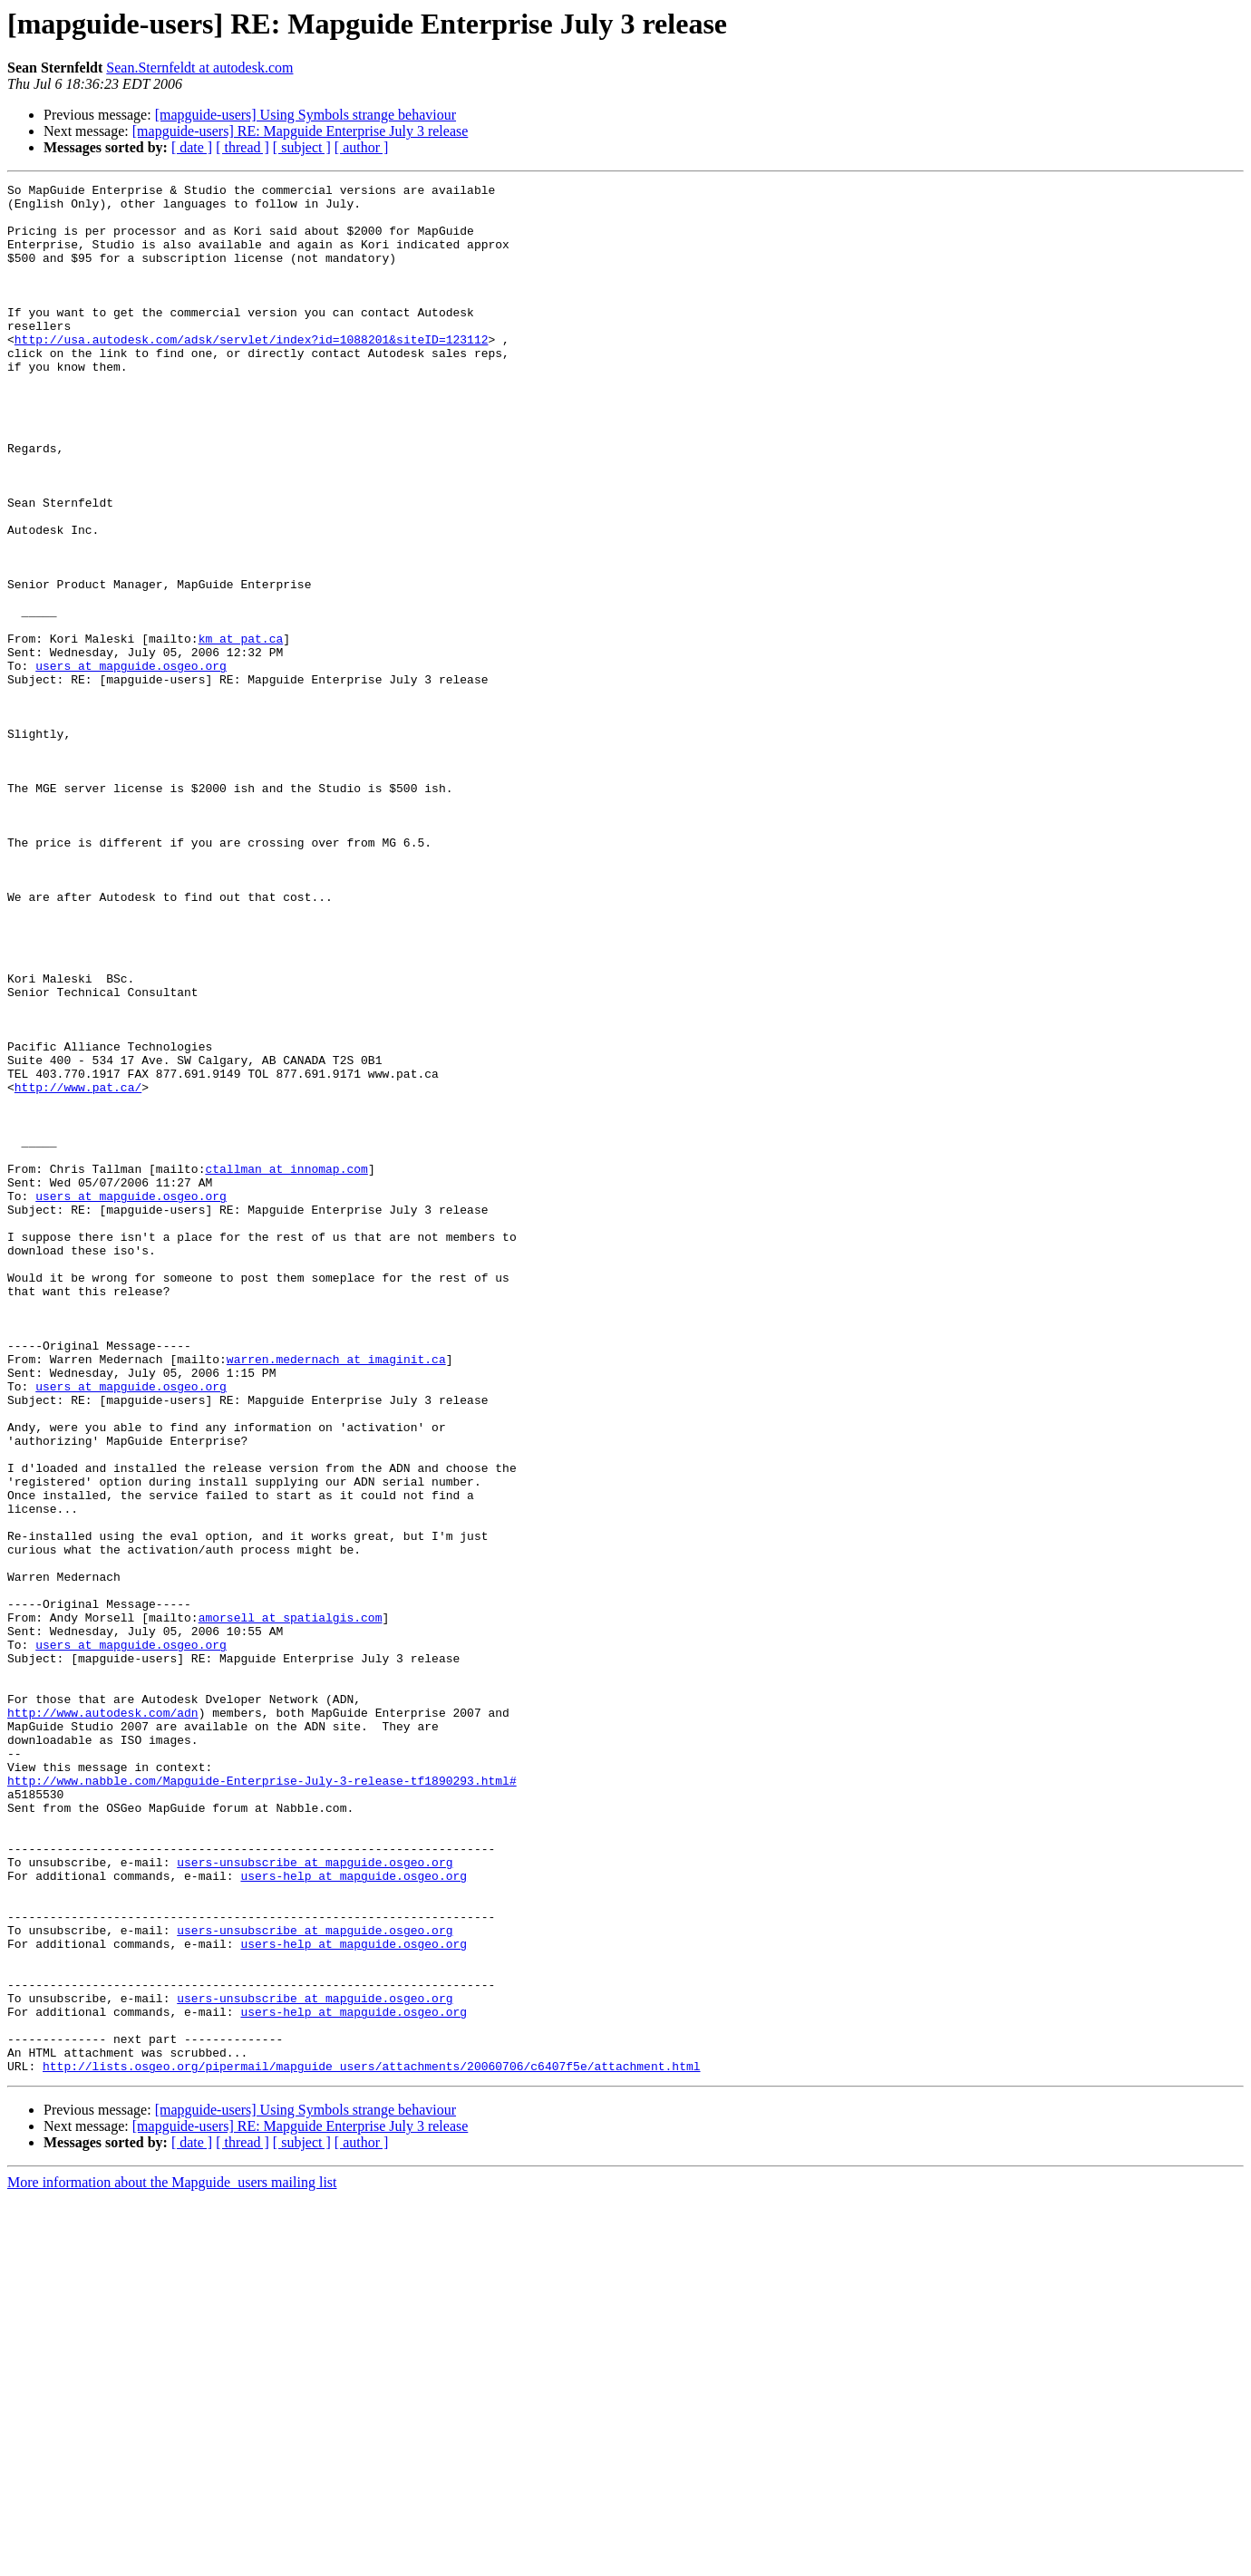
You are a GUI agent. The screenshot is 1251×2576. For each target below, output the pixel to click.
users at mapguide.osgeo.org (131, 763)
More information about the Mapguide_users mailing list (172, 2560)
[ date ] (191, 147)
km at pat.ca (241, 730)
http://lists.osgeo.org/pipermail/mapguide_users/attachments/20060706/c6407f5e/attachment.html (371, 2444)
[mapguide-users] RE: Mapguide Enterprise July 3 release (300, 131)
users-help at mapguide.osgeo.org (353, 2215)
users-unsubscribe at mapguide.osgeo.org (314, 2199)
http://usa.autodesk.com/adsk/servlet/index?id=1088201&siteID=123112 (252, 371)
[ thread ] (242, 147)
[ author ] (362, 147)
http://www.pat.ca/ (78, 1269)
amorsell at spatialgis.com (291, 1905)
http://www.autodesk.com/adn (103, 2019)
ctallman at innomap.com (286, 1367)
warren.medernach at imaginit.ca (336, 1595)
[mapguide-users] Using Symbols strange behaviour (305, 114)
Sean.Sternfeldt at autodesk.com (199, 67)
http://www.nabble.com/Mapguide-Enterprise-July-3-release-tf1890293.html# (262, 2101)
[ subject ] (302, 147)
